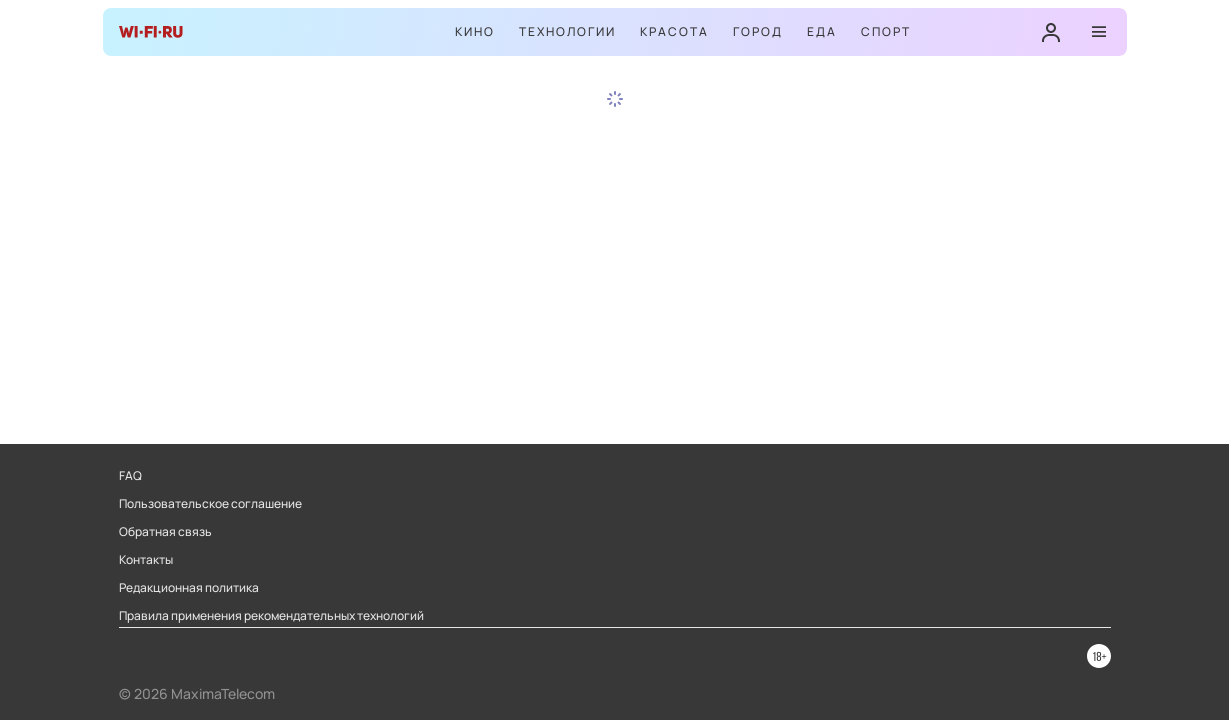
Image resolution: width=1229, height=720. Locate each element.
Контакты (146, 560)
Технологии (567, 31)
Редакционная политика (189, 588)
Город (758, 31)
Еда (822, 31)
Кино (475, 31)
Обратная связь (165, 532)
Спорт (886, 31)
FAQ (130, 476)
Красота (674, 31)
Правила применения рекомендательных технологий (271, 616)
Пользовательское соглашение (210, 504)
